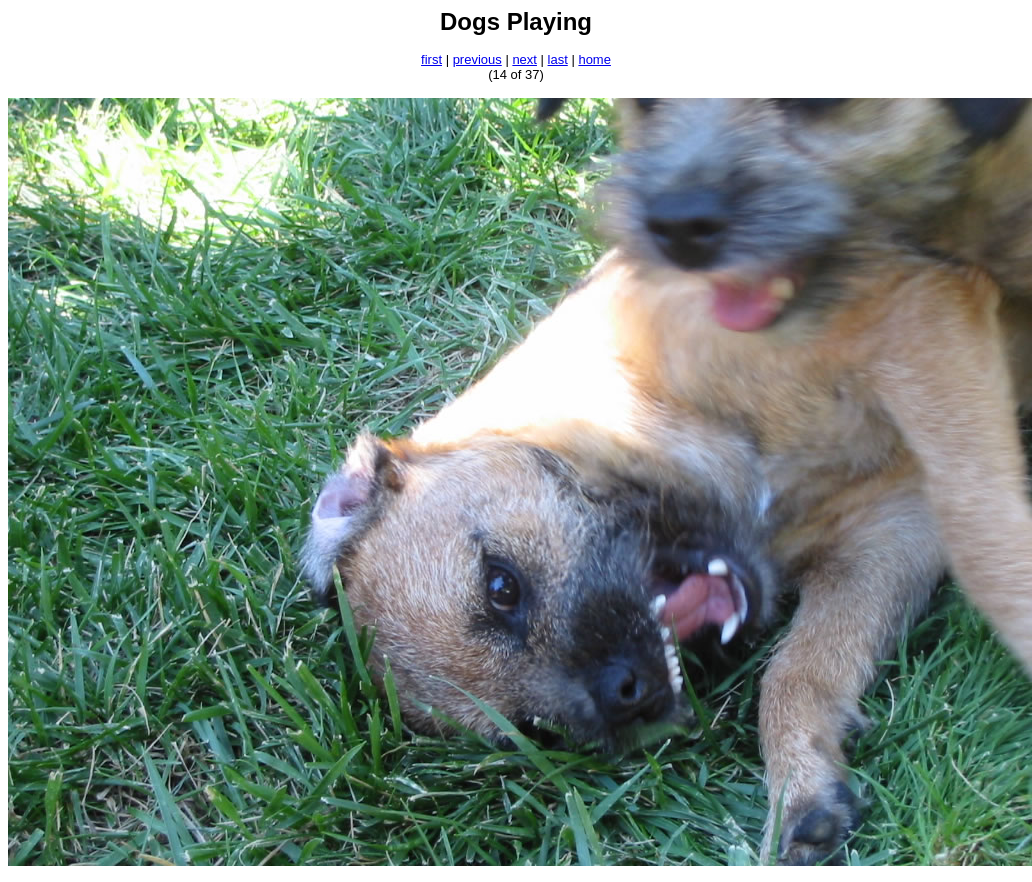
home (594, 59)
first (431, 59)
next (524, 59)
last (558, 59)
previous (477, 59)
